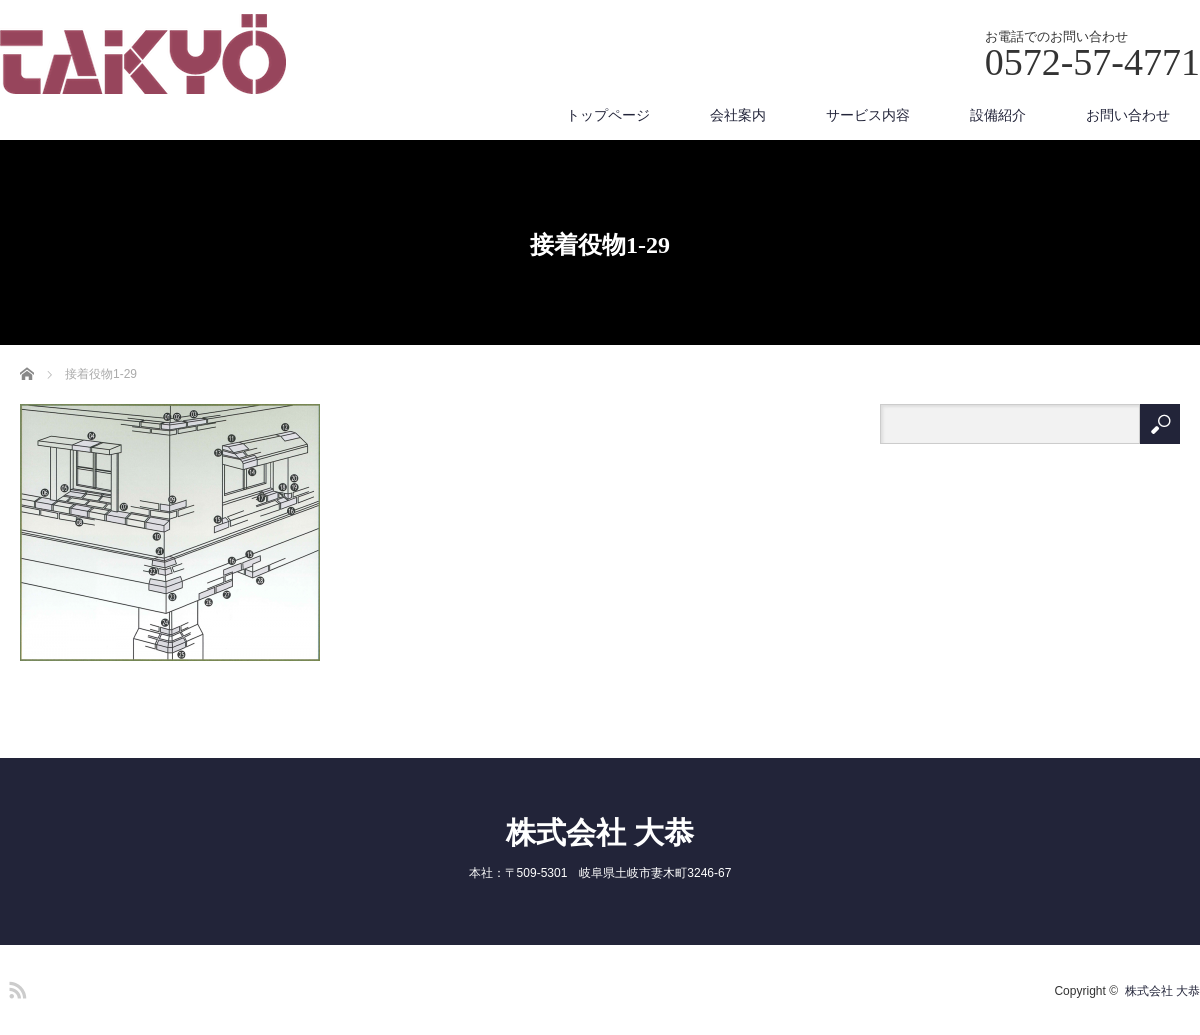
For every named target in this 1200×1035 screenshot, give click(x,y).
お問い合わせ (1128, 115)
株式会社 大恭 (600, 832)
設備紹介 (998, 115)
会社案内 (738, 115)
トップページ (608, 115)
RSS (15, 987)
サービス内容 (868, 115)
